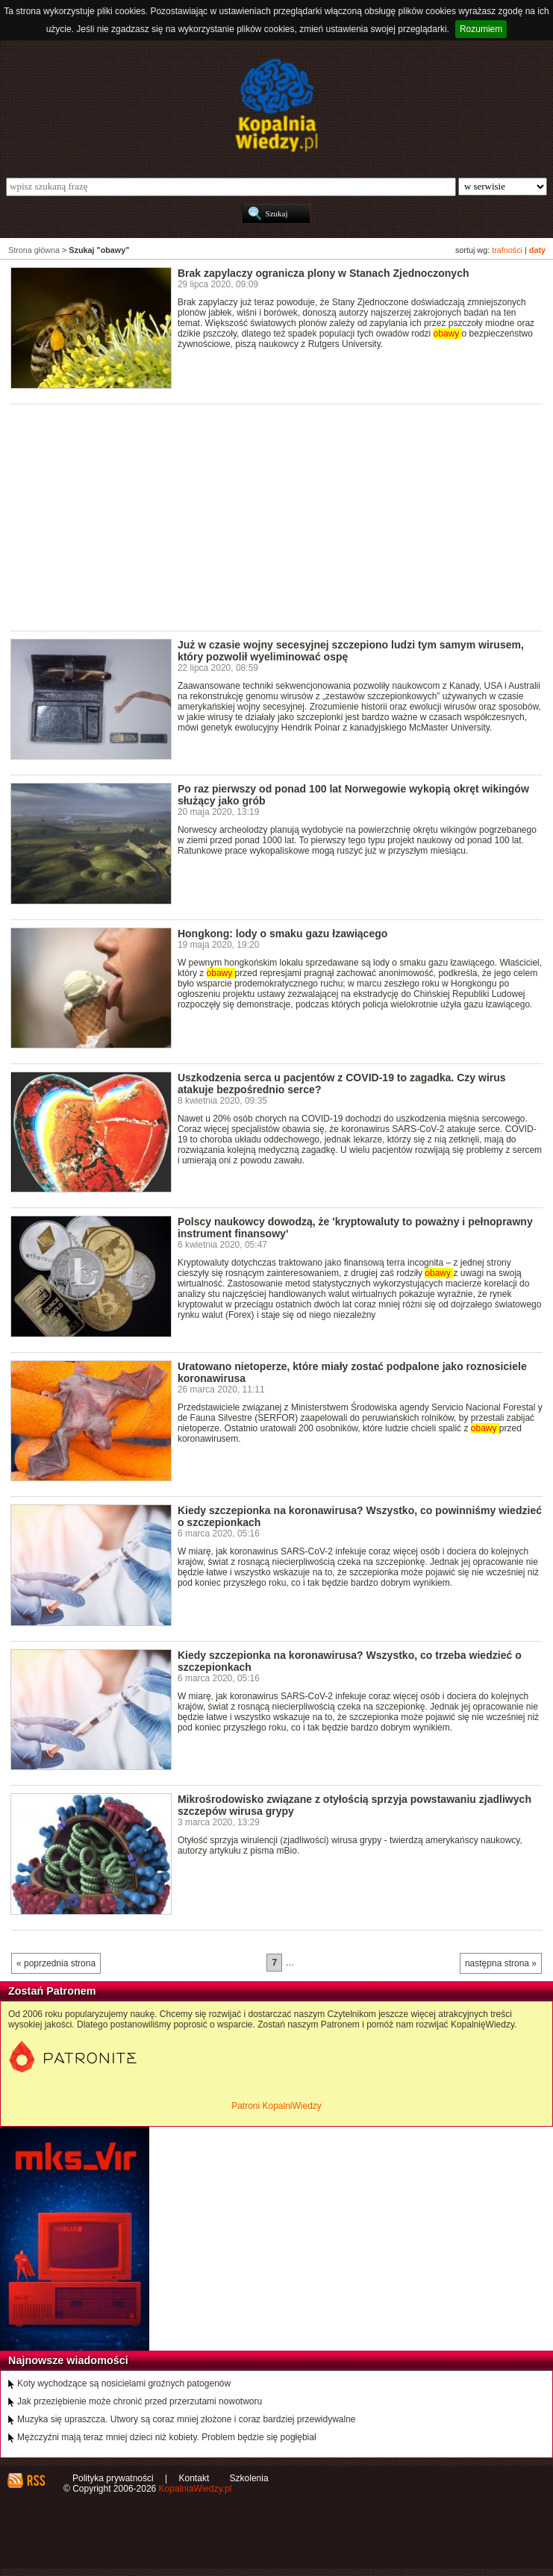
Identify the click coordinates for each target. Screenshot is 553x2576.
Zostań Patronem (52, 1991)
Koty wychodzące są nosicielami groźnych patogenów (124, 2383)
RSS (35, 2480)
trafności (507, 250)
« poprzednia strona (56, 1963)
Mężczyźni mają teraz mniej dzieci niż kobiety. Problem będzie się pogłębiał (166, 2437)
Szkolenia (249, 2478)
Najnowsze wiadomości (68, 2360)
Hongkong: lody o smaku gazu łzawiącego (282, 934)
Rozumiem (481, 29)
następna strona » (501, 1963)
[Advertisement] (281, 516)
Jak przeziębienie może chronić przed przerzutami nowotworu (139, 2401)
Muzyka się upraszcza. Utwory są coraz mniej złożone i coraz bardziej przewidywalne (186, 2419)
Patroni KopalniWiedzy (276, 2106)
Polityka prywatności (113, 2478)
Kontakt (194, 2478)
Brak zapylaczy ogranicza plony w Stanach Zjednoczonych (323, 273)
